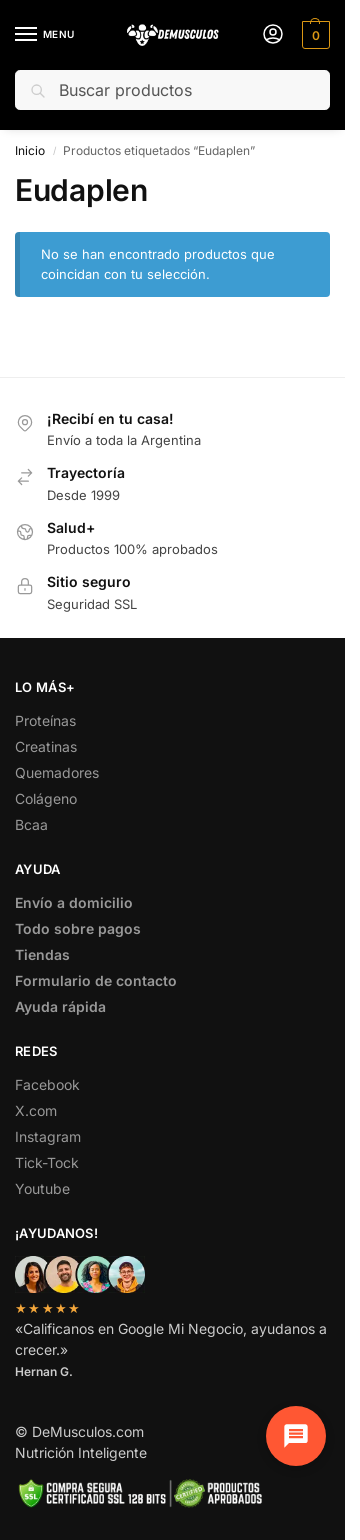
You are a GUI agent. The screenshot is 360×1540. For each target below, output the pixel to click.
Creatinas (46, 746)
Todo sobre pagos (78, 928)
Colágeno (46, 798)
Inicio (30, 150)
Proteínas (45, 720)
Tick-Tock (47, 1162)
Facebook (47, 1084)
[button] (313, 35)
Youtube (42, 1188)
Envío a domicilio (74, 902)
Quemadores (57, 772)
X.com (36, 1110)
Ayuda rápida (60, 1006)
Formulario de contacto (96, 980)
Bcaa (31, 824)
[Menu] (45, 35)
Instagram (48, 1136)
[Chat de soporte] (292, 1432)
